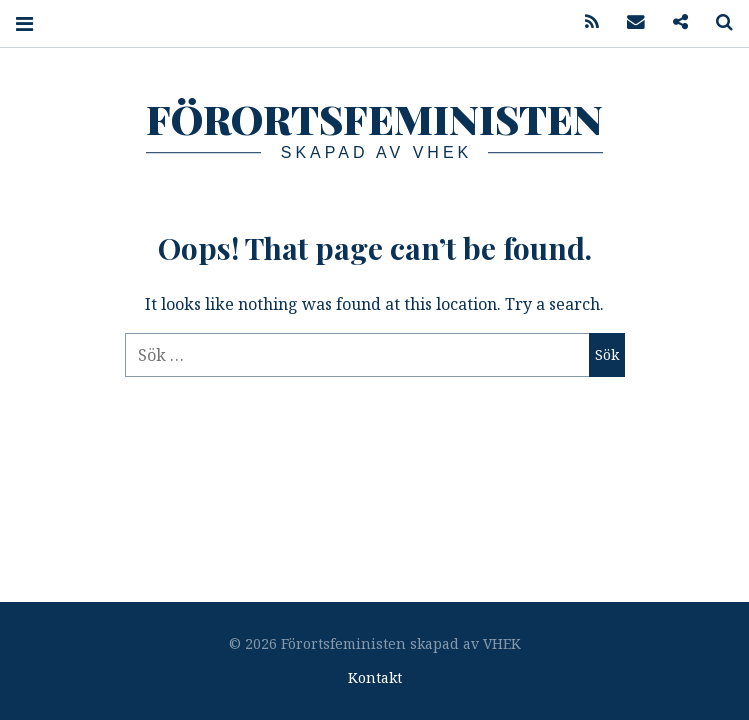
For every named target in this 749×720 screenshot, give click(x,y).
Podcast (673, 22)
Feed (585, 22)
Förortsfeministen (374, 118)
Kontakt (375, 677)
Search (717, 22)
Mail (629, 22)
